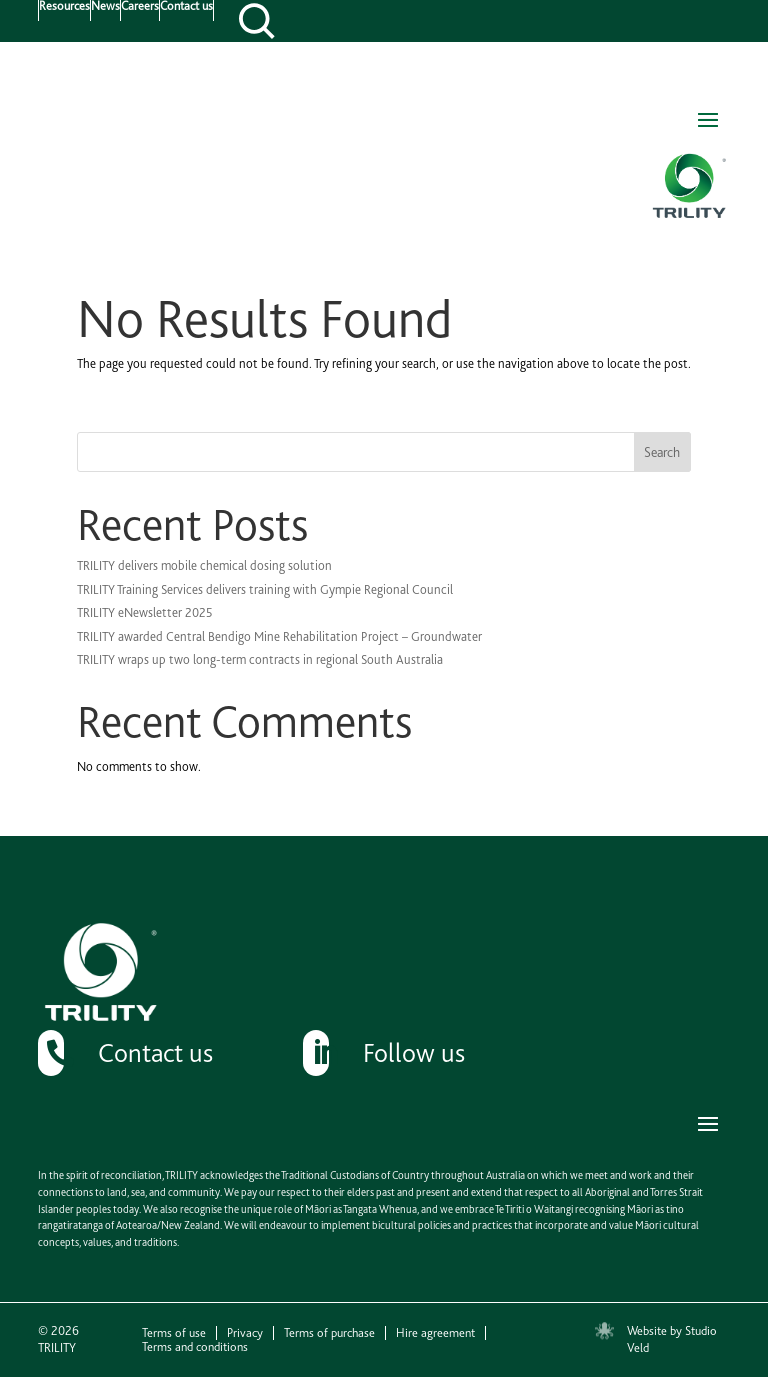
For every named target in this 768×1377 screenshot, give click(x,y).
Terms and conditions (195, 1347)
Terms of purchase (329, 1333)
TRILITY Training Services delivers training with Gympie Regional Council (265, 589)
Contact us (186, 6)
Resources (64, 6)
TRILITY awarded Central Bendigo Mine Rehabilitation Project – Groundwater (279, 636)
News (105, 6)
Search (662, 452)
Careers (140, 6)
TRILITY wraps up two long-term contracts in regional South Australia (260, 659)
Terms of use (174, 1333)
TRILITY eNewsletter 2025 (145, 612)
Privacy (245, 1333)
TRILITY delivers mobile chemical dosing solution (204, 565)
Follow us (414, 1052)
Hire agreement (435, 1333)
